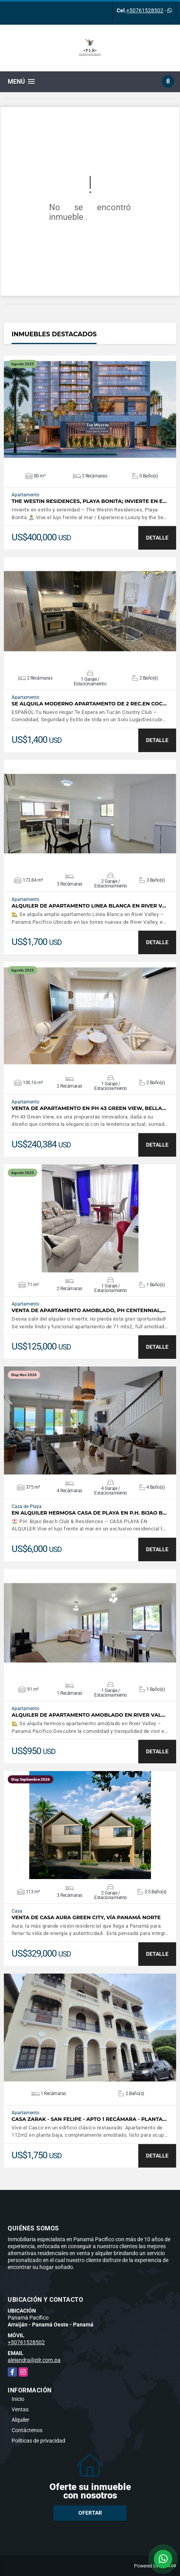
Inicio (18, 2399)
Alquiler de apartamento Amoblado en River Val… (88, 1715)
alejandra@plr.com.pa (34, 2360)
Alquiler (20, 2420)
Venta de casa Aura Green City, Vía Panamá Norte (86, 1917)
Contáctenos (27, 2430)
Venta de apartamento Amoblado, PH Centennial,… (89, 1310)
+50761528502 (144, 10)
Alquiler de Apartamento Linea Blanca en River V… (89, 906)
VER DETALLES (90, 409)
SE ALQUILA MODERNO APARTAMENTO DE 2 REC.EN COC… (89, 704)
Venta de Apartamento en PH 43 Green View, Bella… (89, 1108)
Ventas (20, 2409)
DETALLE (157, 538)
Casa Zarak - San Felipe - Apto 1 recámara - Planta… (89, 2119)
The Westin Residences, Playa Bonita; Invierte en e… (89, 501)
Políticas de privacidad (38, 2441)
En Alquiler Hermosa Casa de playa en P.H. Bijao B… (89, 1513)
